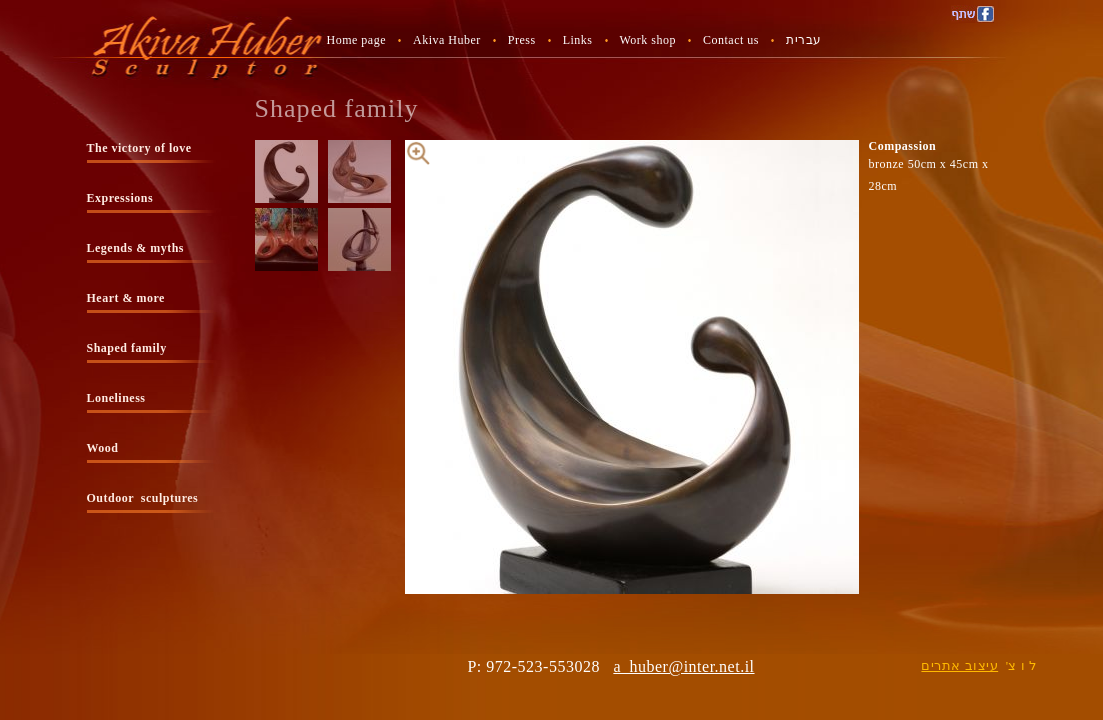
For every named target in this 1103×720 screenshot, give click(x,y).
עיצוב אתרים (959, 665)
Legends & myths (136, 248)
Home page (356, 40)
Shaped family (127, 348)
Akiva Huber (447, 40)
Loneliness (116, 398)
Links (578, 40)
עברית (804, 40)
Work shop (648, 40)
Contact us (731, 40)
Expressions (120, 198)
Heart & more (126, 298)
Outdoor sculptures (143, 498)
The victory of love (139, 148)
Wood (103, 448)
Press (522, 40)
